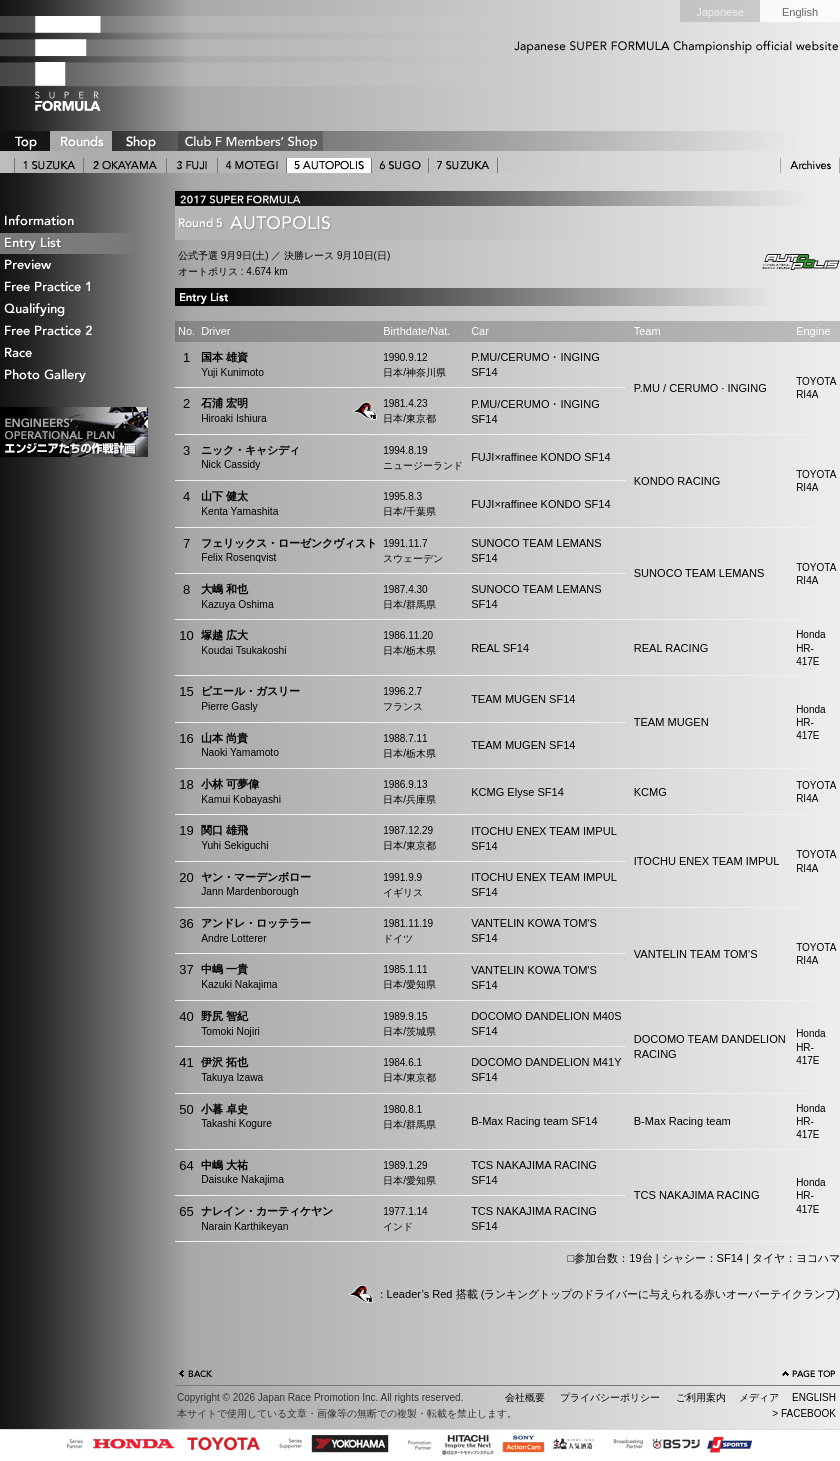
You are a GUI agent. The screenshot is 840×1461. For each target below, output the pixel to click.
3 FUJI (192, 165)
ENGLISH (814, 1397)
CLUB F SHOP (250, 141)
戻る (196, 1376)
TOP (25, 141)
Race (75, 353)
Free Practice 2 (75, 331)
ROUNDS (81, 141)
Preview (75, 265)
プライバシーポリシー (610, 1397)
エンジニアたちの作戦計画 (74, 432)
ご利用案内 (701, 1397)
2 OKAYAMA (125, 165)
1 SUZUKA (49, 165)
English (800, 12)
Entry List (75, 243)
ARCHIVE (810, 165)
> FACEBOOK (804, 1413)
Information (75, 221)
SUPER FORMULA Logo (100, 63)
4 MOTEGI (252, 165)
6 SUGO (400, 165)
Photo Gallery (75, 375)
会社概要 (525, 1397)
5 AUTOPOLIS (329, 165)
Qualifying (75, 309)
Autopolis (785, 262)
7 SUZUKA (463, 165)
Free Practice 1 (75, 287)
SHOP (140, 141)
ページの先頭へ (809, 1376)
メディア (759, 1397)
